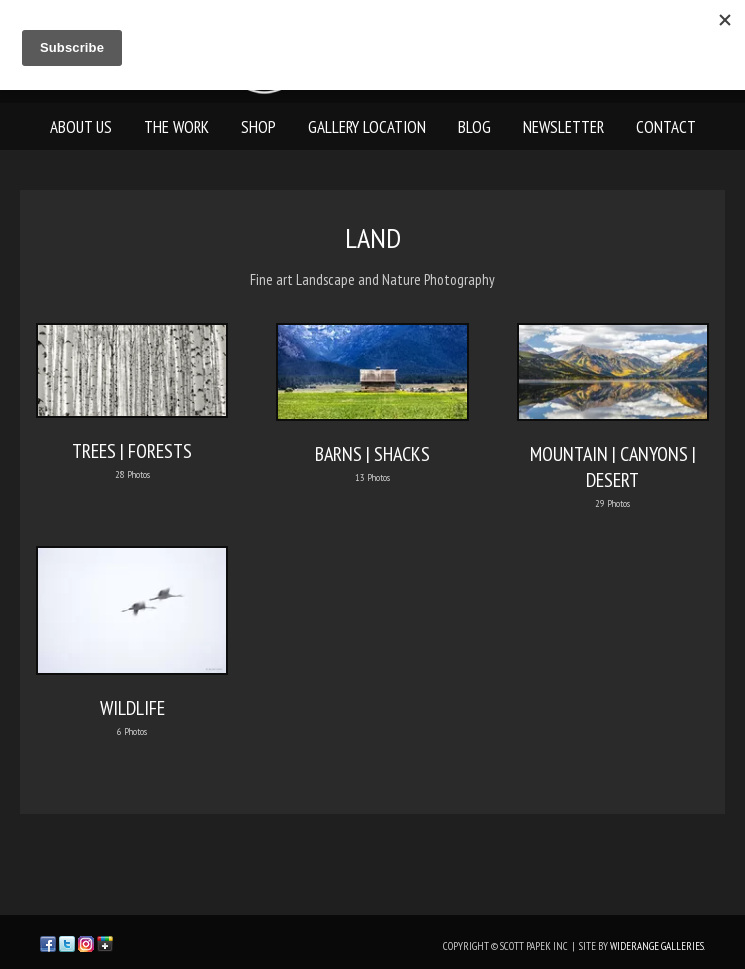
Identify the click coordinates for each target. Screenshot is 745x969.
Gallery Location (367, 127)
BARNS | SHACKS (372, 454)
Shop (258, 127)
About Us (81, 127)
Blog (474, 127)
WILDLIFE (132, 708)
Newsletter (563, 127)
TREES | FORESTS (132, 451)
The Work (176, 127)
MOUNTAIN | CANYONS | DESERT (613, 467)
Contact (666, 127)
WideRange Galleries (657, 946)
